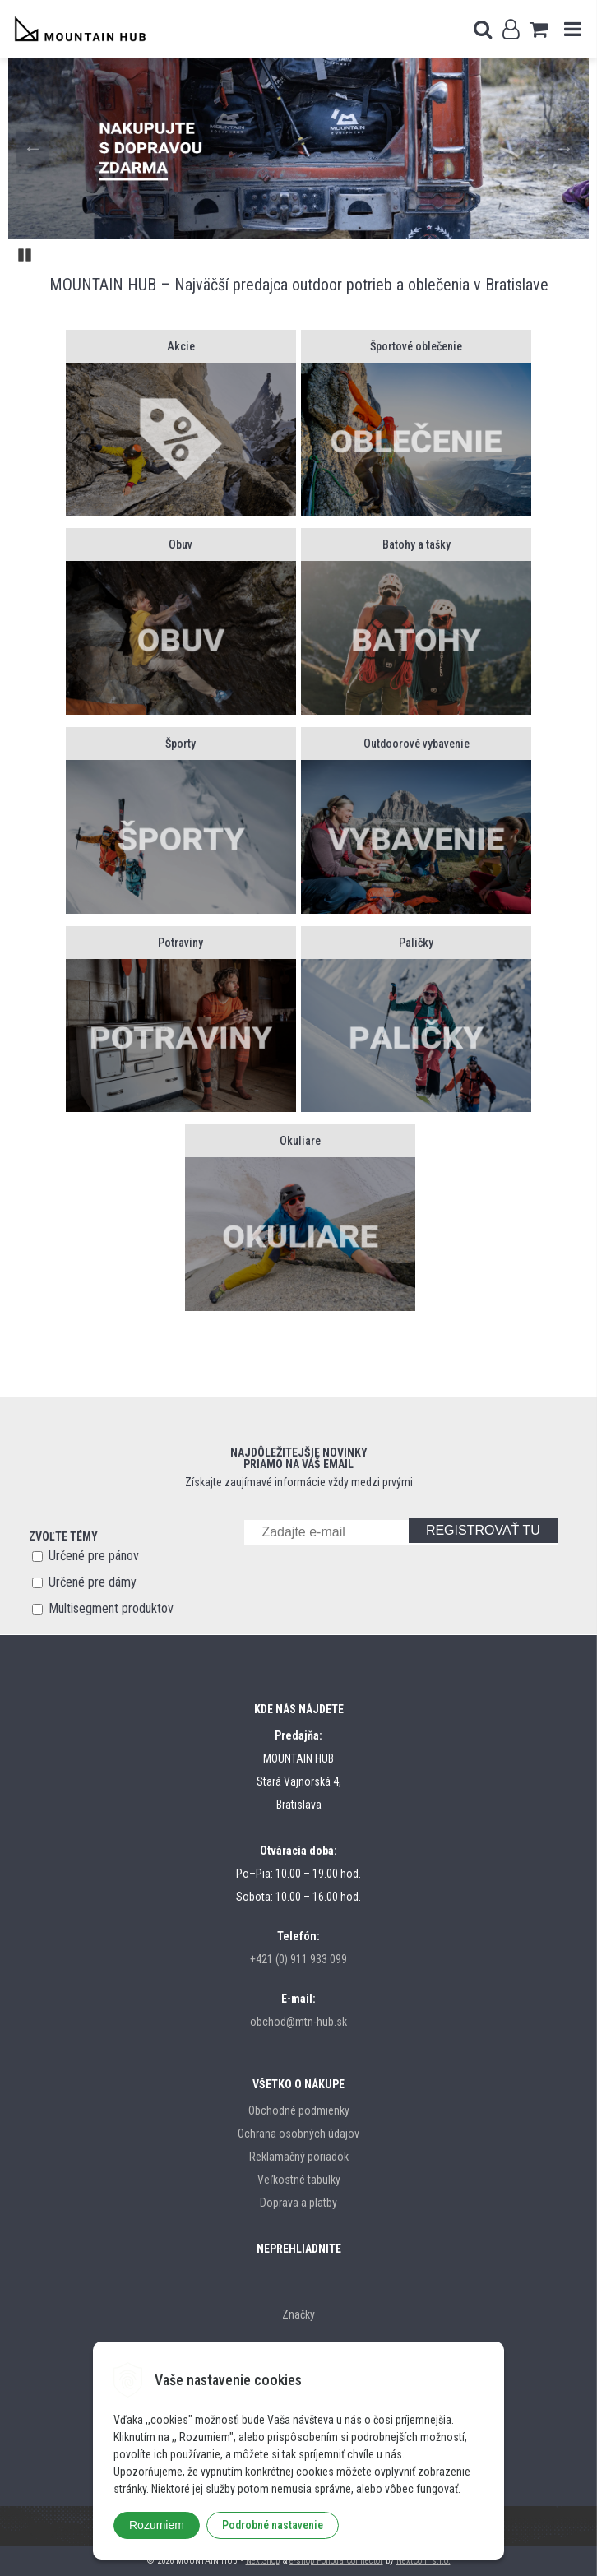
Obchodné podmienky (298, 2110)
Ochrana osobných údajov (298, 2133)
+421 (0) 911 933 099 (298, 1959)
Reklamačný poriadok (299, 2156)
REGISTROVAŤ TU (483, 1530)
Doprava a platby (298, 2202)
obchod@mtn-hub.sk (298, 2021)
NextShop (263, 2560)
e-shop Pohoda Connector (336, 2560)
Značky (298, 2314)
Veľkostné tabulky (298, 2179)
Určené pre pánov (94, 1556)
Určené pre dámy (93, 1582)
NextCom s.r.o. (423, 2560)
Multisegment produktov (111, 1608)
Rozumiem (156, 2525)
